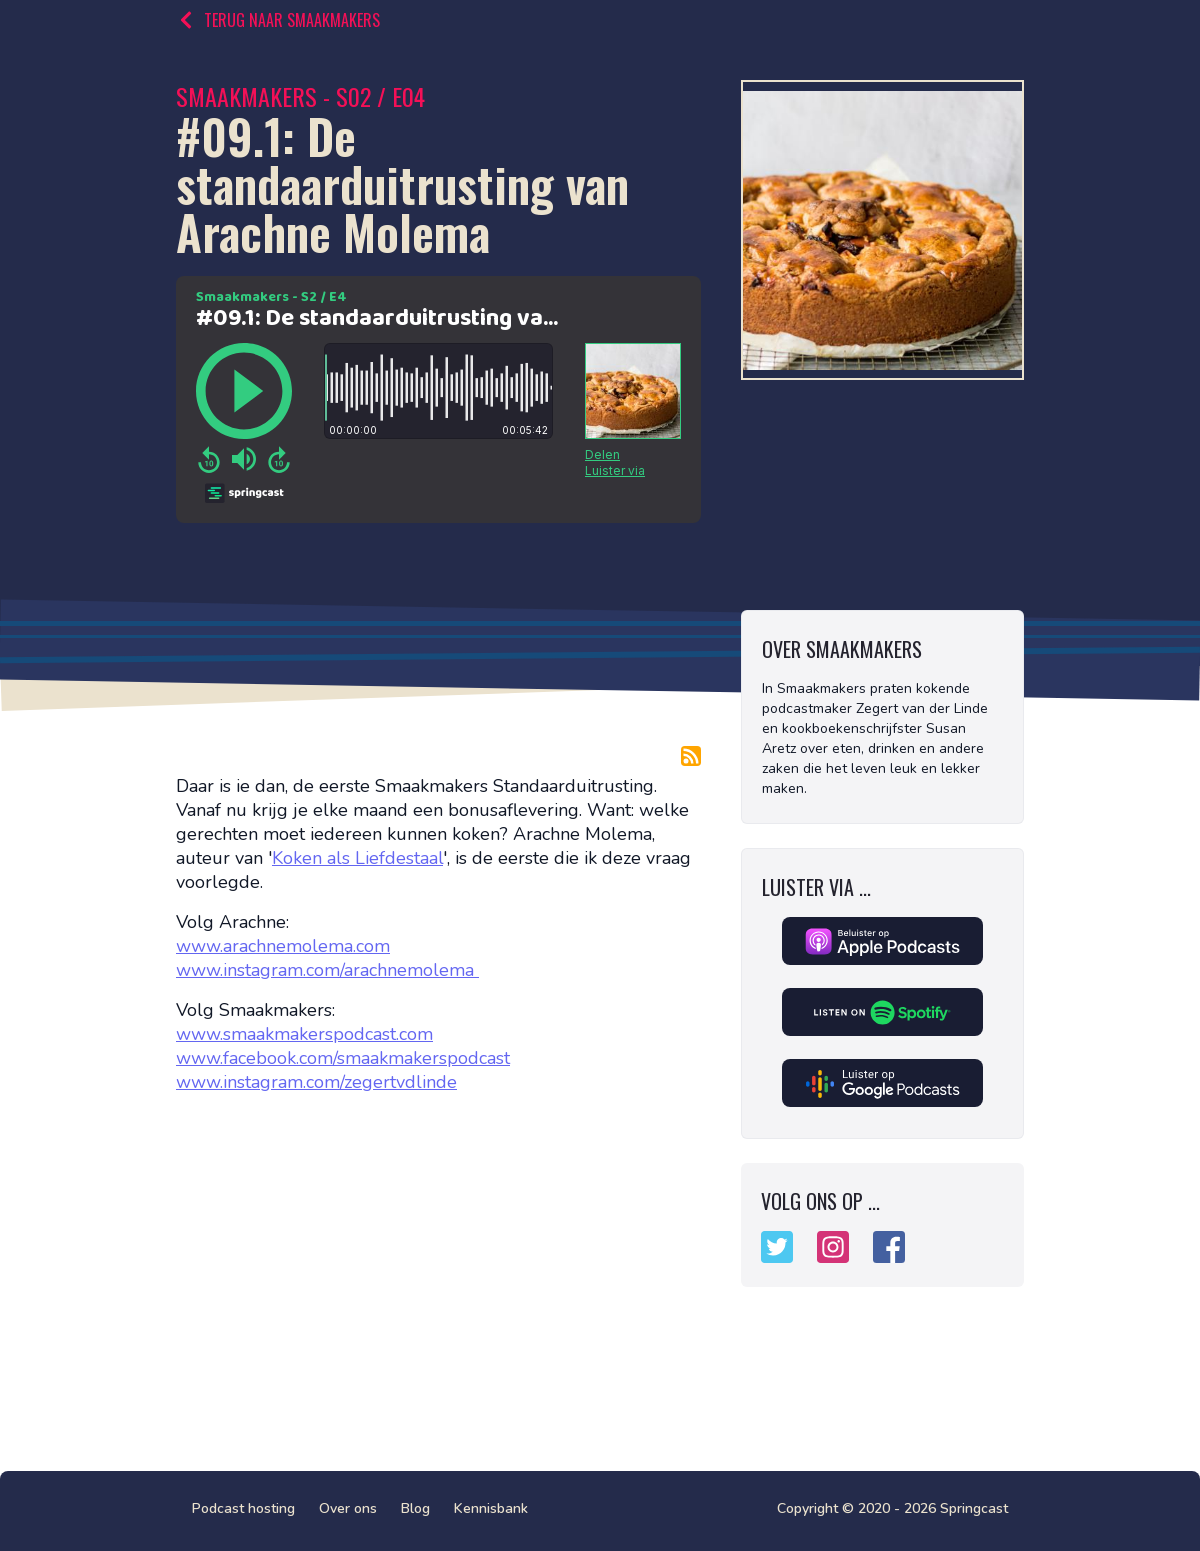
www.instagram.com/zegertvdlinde (316, 1082)
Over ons (348, 1508)
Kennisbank (491, 1508)
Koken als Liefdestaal (357, 858)
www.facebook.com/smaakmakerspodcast (343, 1058)
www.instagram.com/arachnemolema (327, 970)
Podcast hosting (243, 1508)
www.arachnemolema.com (283, 946)
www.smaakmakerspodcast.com (304, 1034)
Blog (415, 1508)
